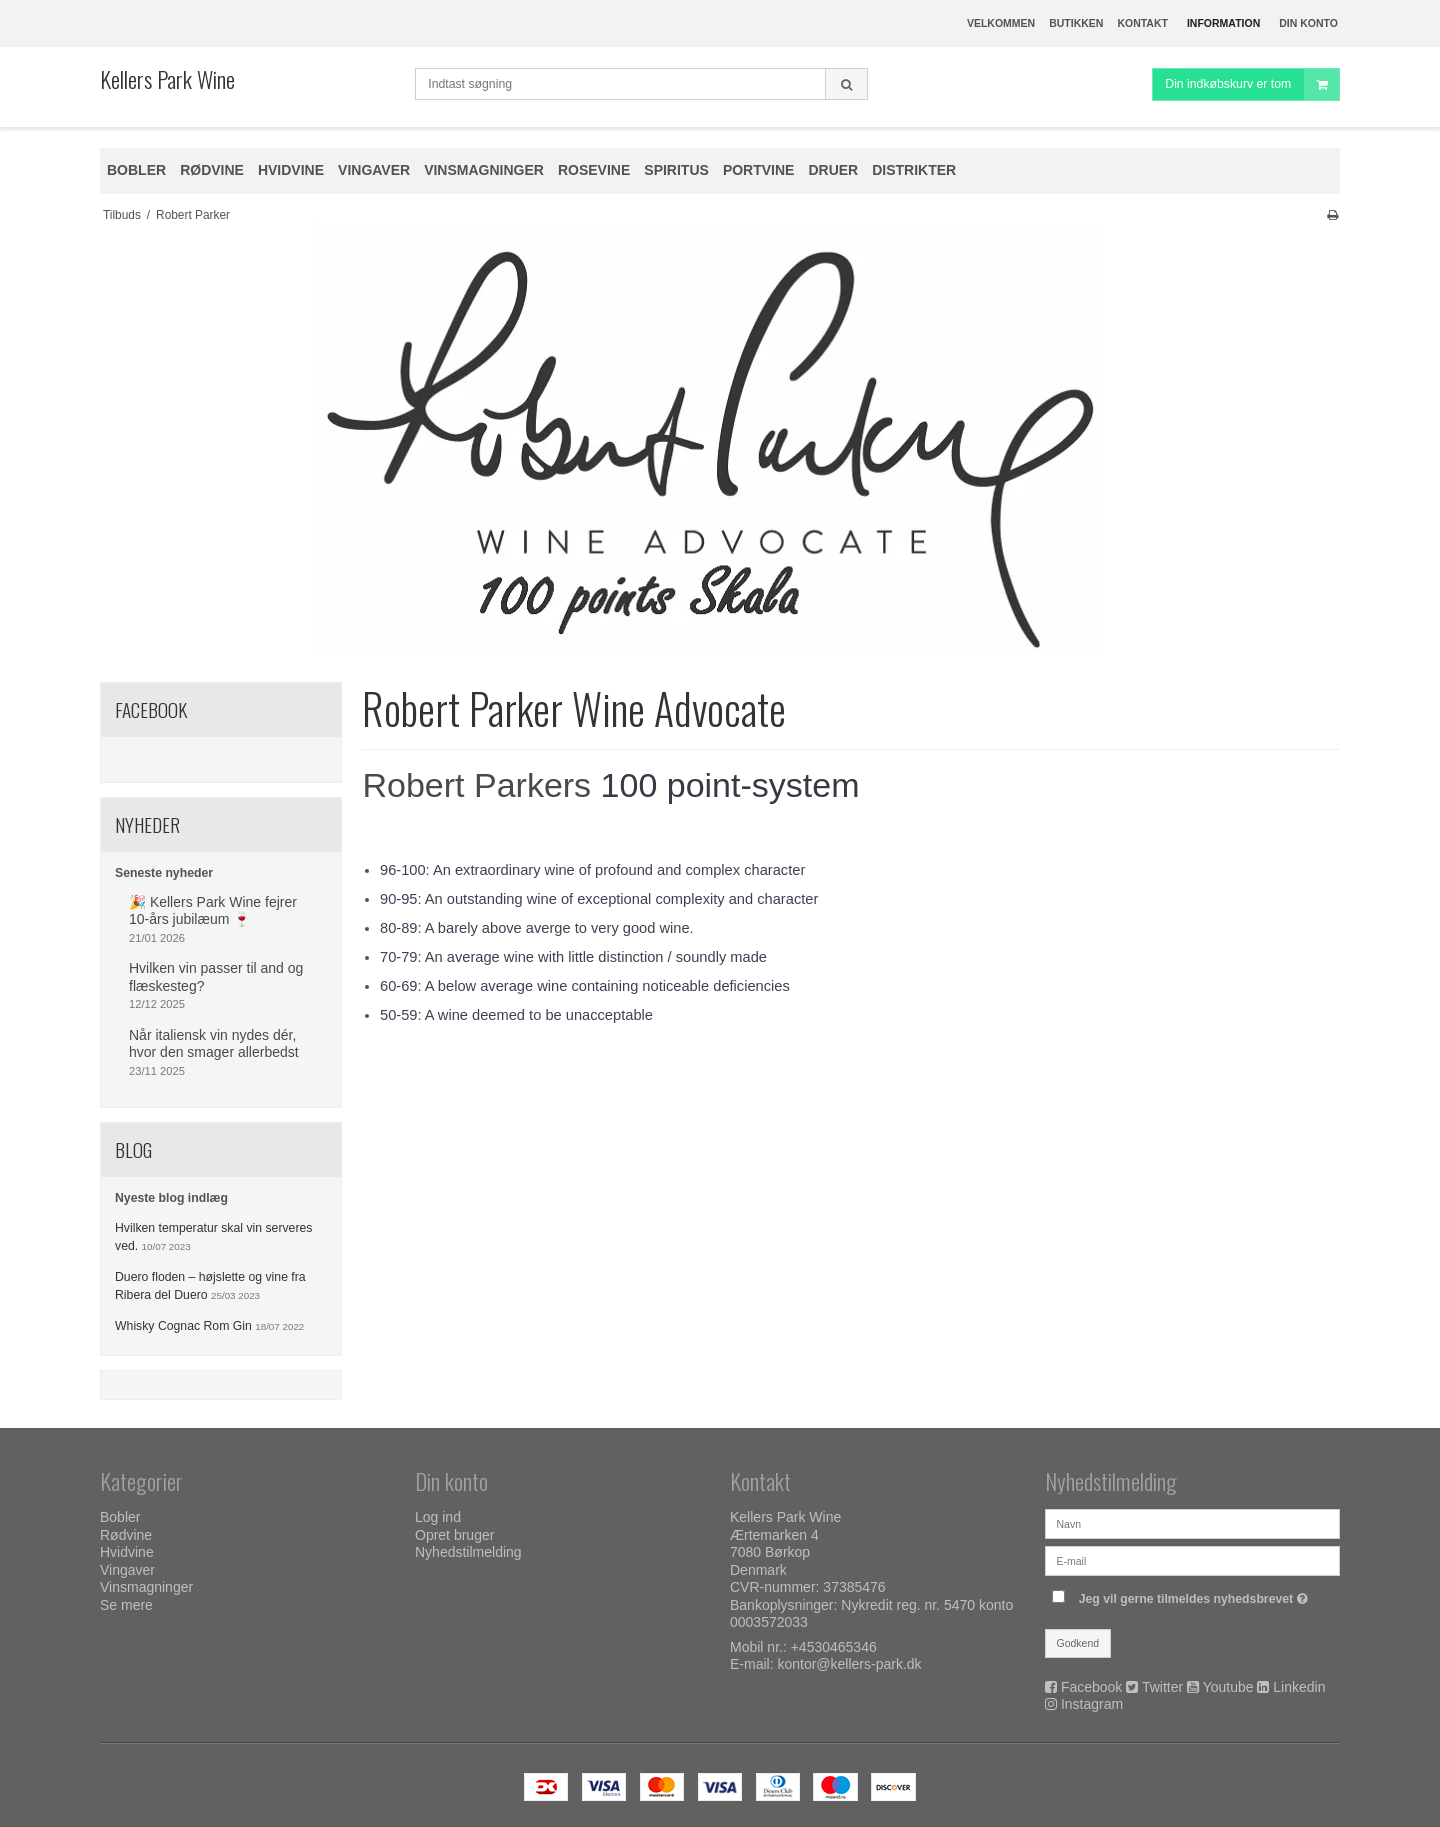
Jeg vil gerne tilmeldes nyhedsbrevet (1196, 1594)
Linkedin (1299, 1687)
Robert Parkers (476, 785)
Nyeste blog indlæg (171, 1198)
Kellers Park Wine (167, 79)
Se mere (126, 1605)
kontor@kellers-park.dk (849, 1664)
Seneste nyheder (164, 873)
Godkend (1078, 1643)
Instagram (1092, 1704)
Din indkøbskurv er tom (1252, 84)
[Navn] (1192, 1523)
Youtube (1228, 1687)
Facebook (1091, 1687)
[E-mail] (1192, 1560)
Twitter (1162, 1687)
